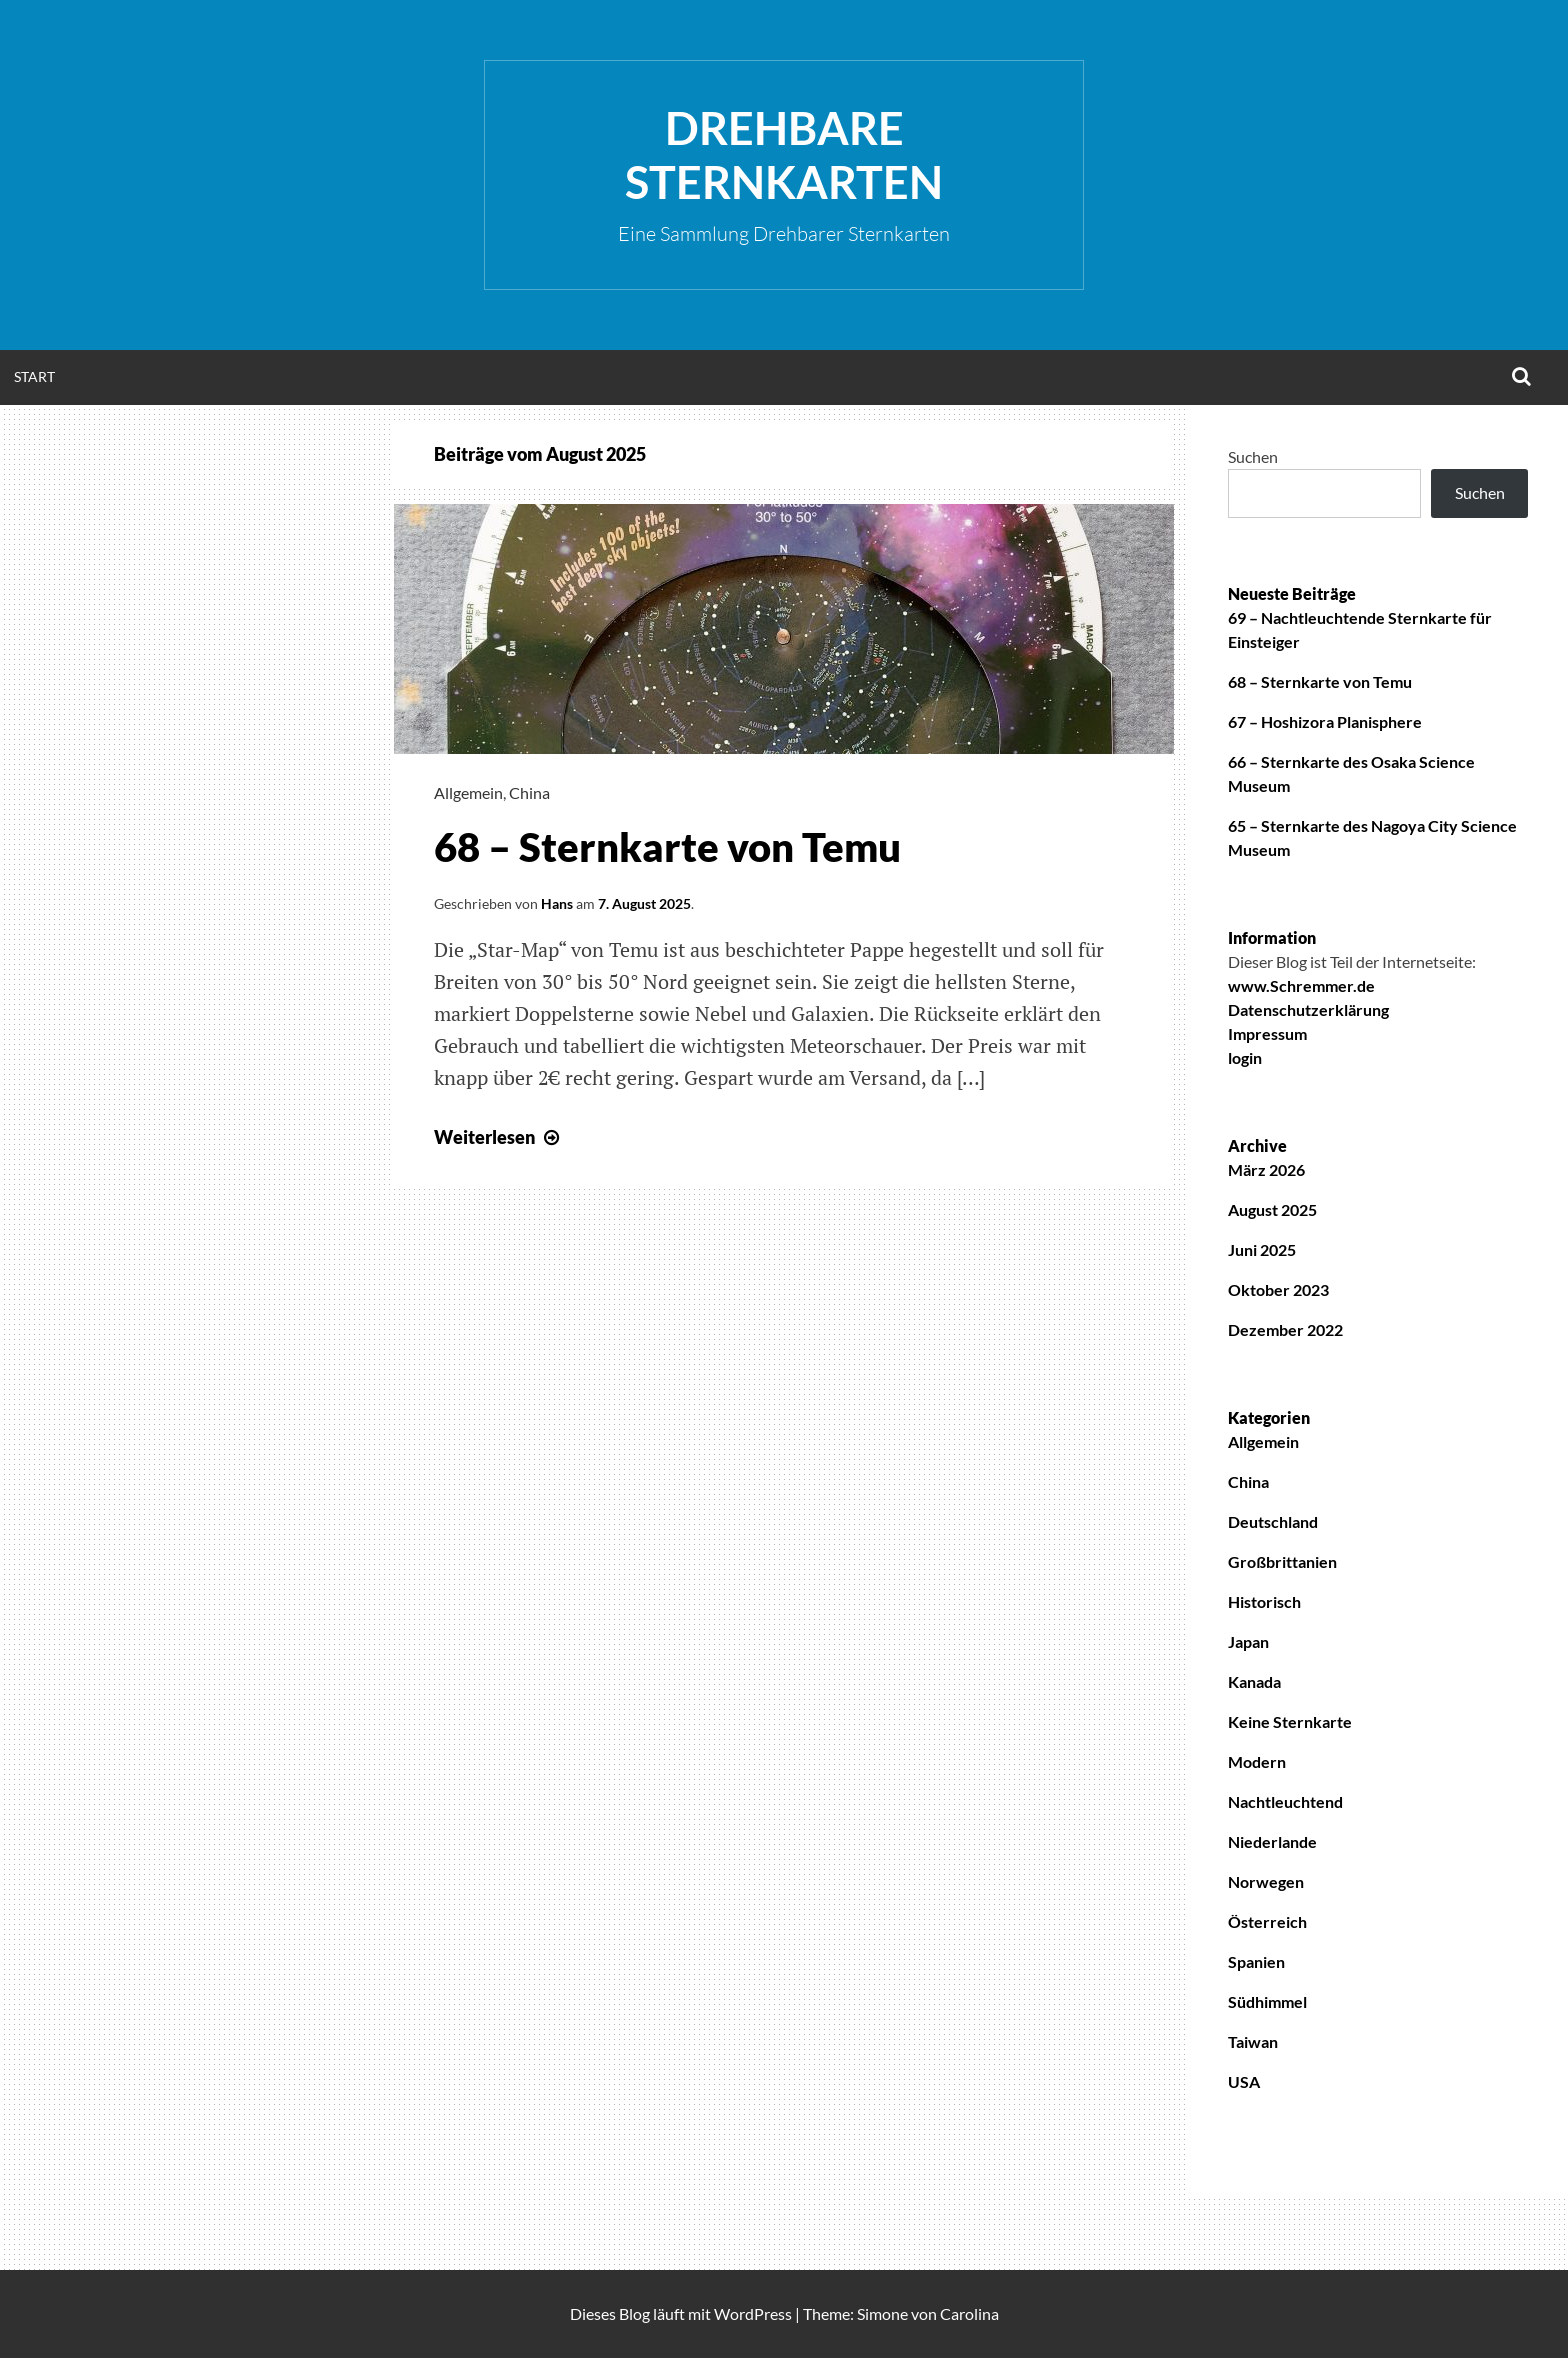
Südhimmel (1267, 2001)
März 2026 (1266, 1169)
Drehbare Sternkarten (784, 155)
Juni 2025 (1262, 1249)
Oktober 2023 (1278, 1289)
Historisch (1264, 1601)
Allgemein (468, 792)
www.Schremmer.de (1301, 985)
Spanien (1256, 1961)
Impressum (1267, 1033)
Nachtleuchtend (1285, 1801)
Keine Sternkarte (1290, 1721)
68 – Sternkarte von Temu (667, 847)
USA (1244, 2081)
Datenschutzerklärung (1308, 1009)
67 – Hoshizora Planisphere (1325, 721)
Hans (557, 903)
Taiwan (1253, 2041)
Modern (1257, 1761)
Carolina (969, 2313)
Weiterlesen (499, 1137)
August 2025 (1272, 1209)
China (529, 792)
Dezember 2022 (1285, 1329)
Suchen (1253, 456)
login (1245, 1057)
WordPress (753, 2313)
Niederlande (1272, 1841)
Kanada (1254, 1681)
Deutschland (1273, 1521)
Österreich (1267, 1921)
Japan (1248, 1641)
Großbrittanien (1282, 1561)
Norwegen (1266, 1881)
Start (34, 376)
